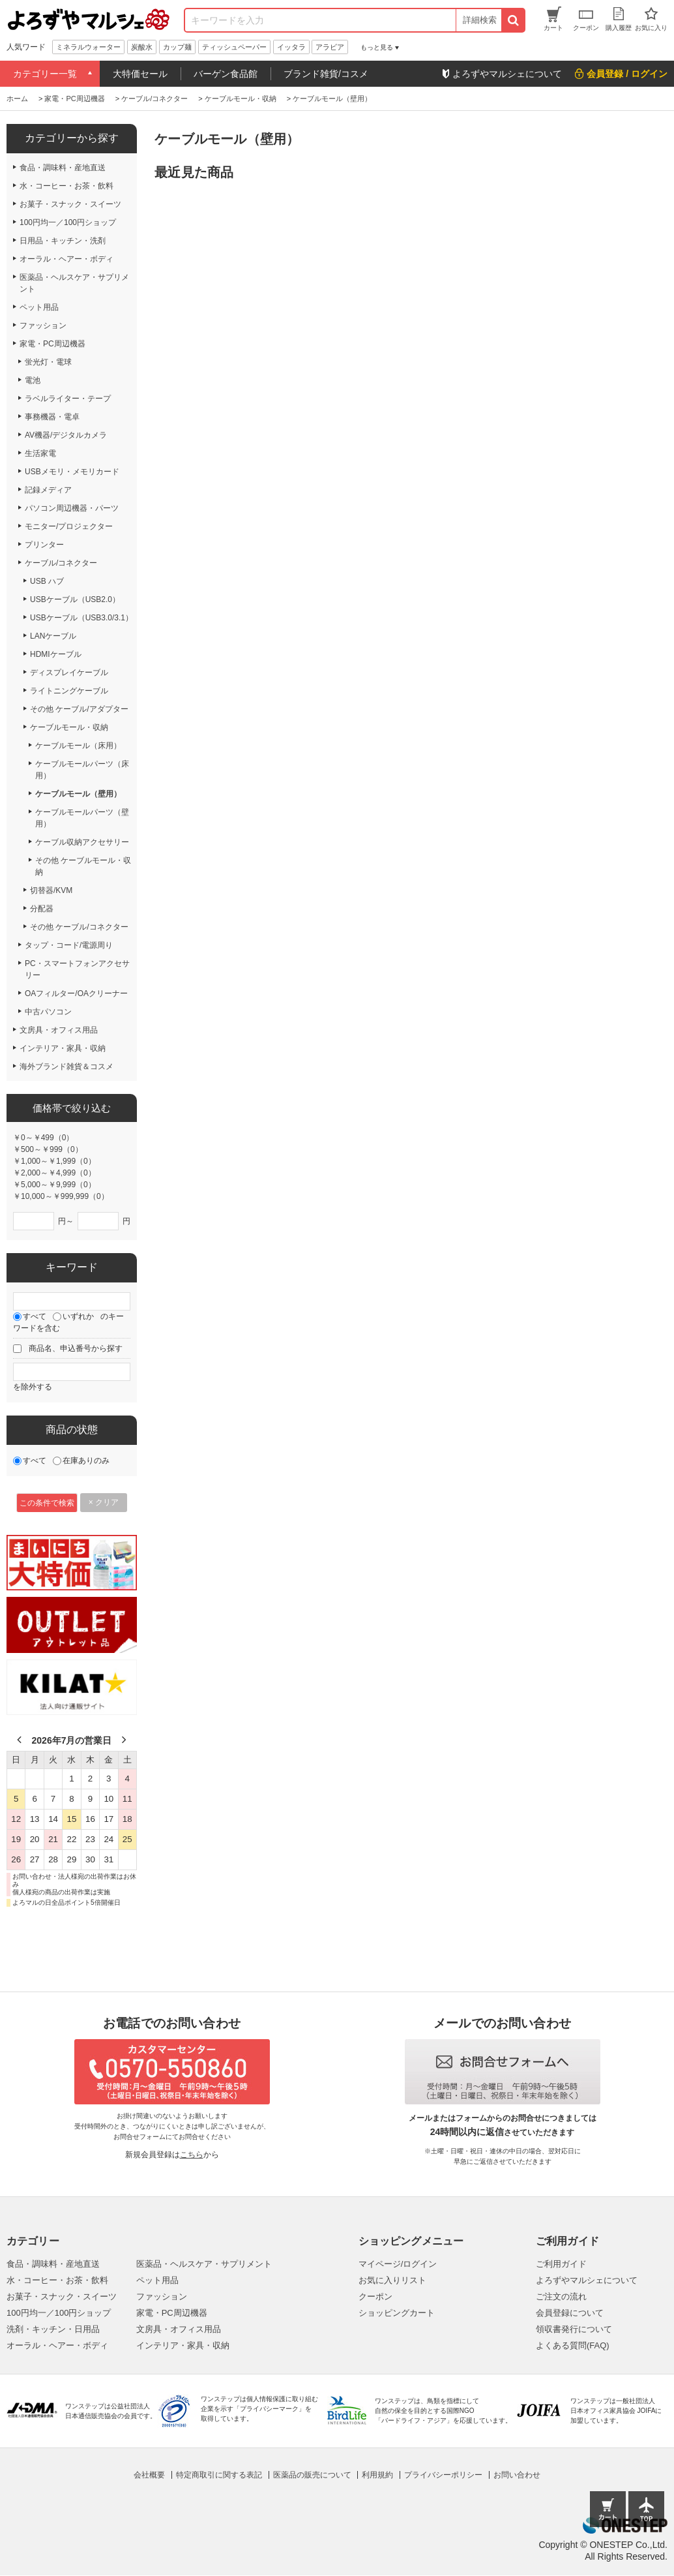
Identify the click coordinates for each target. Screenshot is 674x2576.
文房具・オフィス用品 (178, 2329)
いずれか (78, 1316)
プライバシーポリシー (443, 2474)
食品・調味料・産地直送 (53, 2264)
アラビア (329, 47)
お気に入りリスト (392, 2280)
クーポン (375, 2296)
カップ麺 (177, 47)
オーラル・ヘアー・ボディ (57, 2345)
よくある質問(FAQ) (572, 2345)
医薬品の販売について (312, 2474)
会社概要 (149, 2474)
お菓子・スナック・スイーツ (62, 2296)
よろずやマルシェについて (586, 2280)
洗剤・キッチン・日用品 (53, 2329)
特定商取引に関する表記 (219, 2474)
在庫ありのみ (86, 1460)
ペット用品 (157, 2280)
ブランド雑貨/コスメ (326, 73)
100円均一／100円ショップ (59, 2313)
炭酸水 (142, 47)
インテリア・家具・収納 (182, 2345)
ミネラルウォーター (88, 47)
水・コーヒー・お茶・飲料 (57, 2280)
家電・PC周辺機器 (171, 2313)
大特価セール (140, 73)
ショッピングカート (397, 2313)
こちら (191, 2154)
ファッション (161, 2296)
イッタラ (291, 47)
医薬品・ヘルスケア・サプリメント (204, 2264)
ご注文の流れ (561, 2296)
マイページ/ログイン (398, 2264)
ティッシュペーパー (234, 47)
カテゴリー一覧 (45, 73)
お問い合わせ (516, 2474)
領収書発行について (574, 2329)
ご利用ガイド (561, 2264)
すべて (34, 1316)
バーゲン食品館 (225, 73)
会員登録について (570, 2313)
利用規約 (377, 2474)
